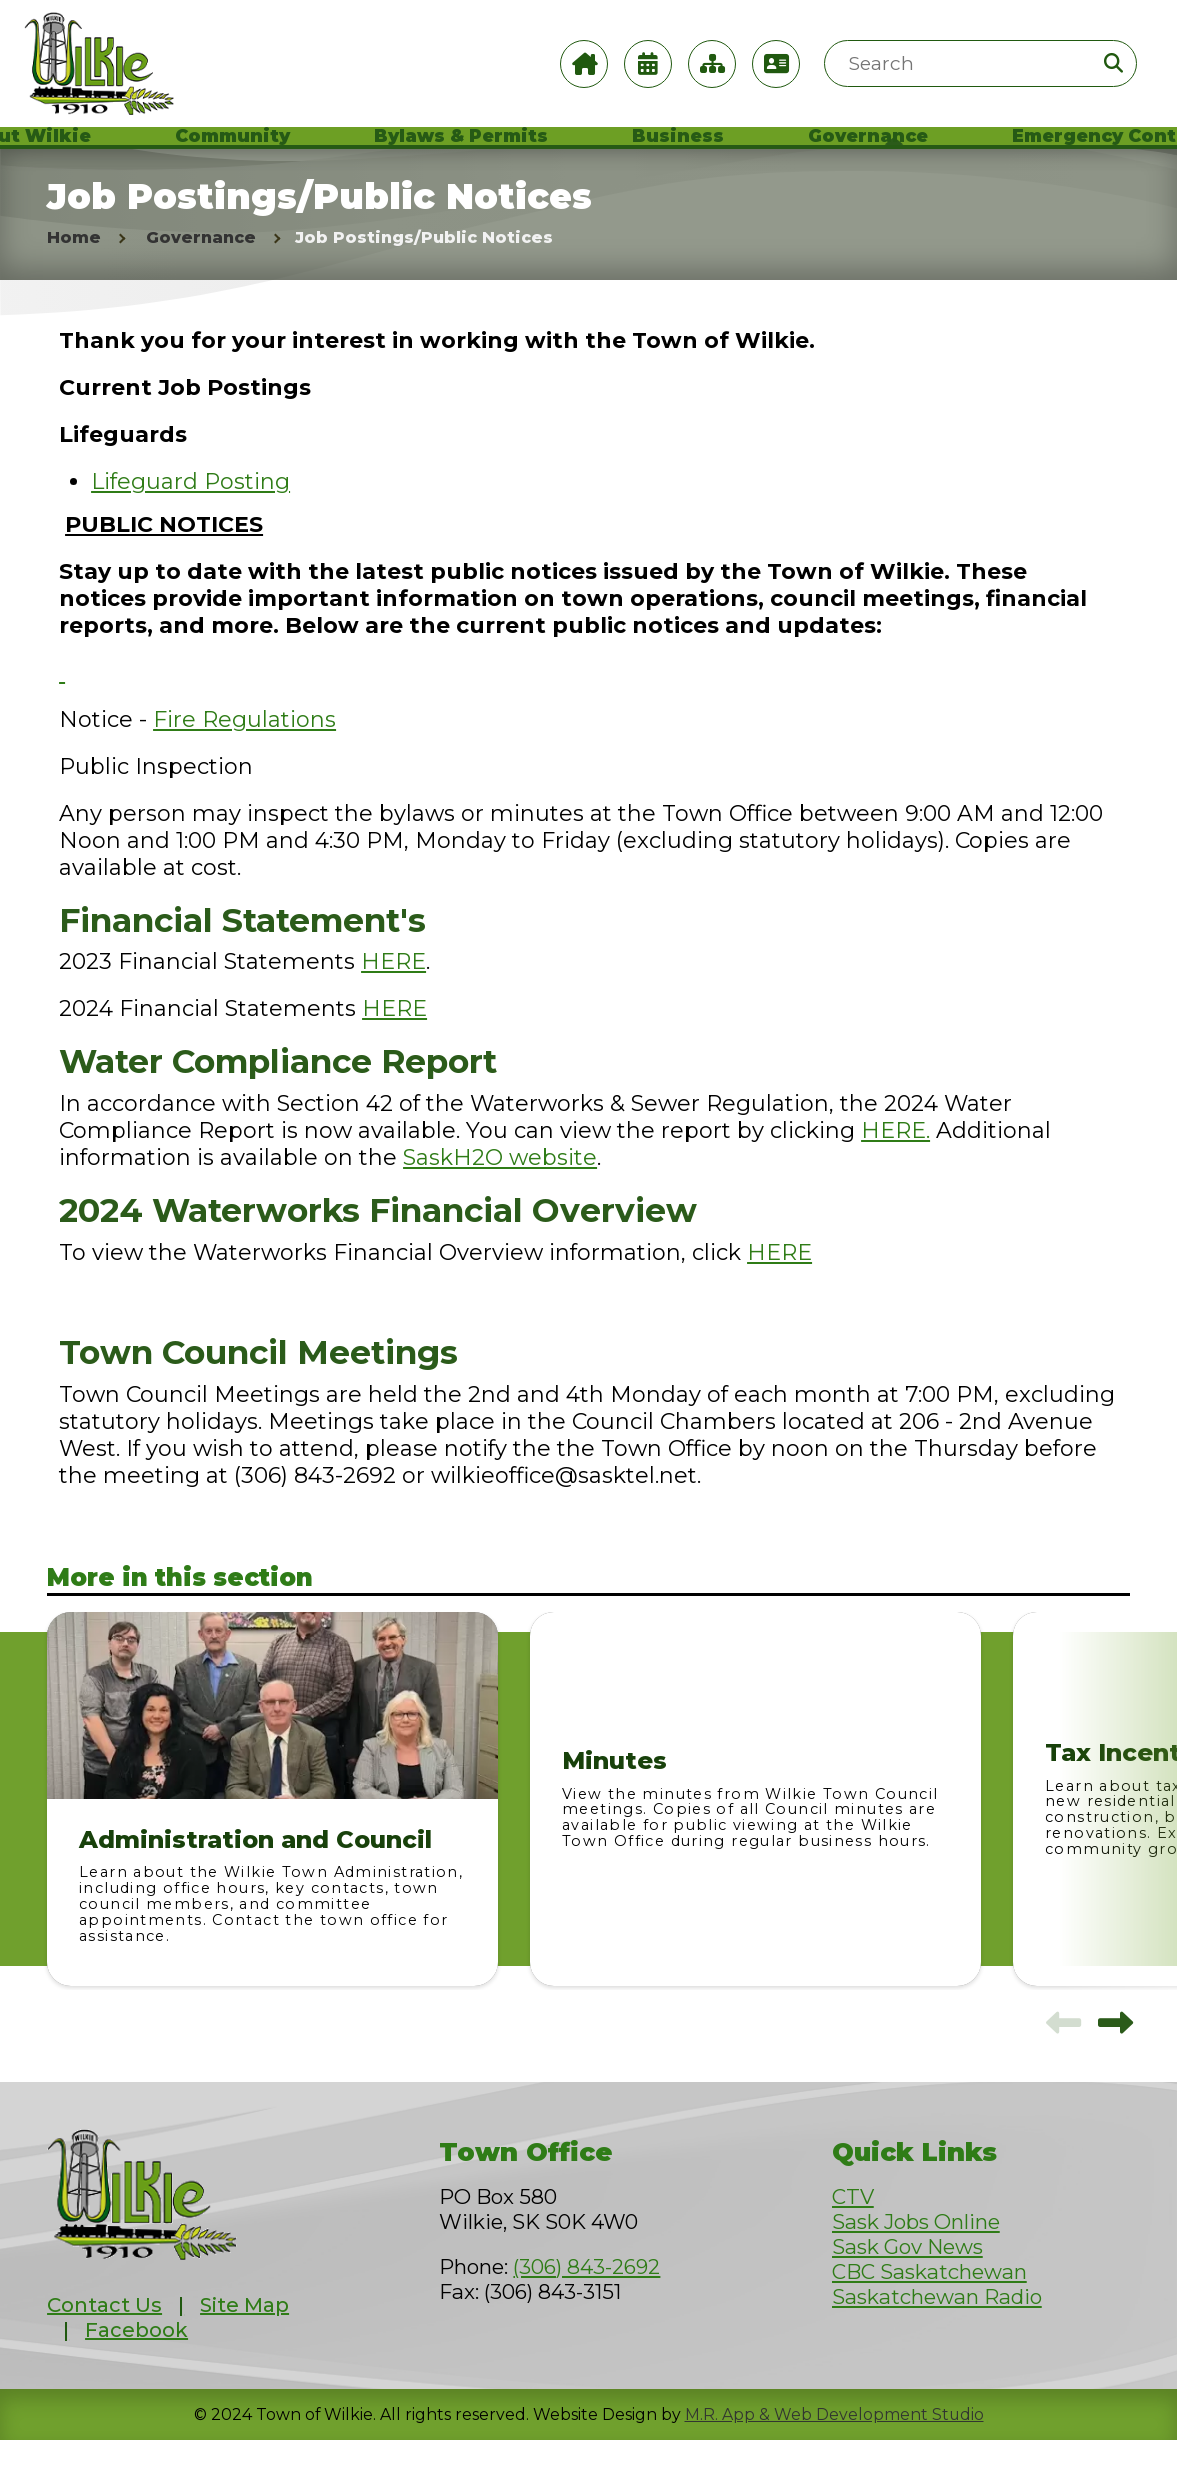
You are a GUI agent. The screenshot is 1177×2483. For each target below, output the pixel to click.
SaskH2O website (500, 1200)
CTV (853, 2238)
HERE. (895, 1173)
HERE (393, 1004)
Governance (201, 280)
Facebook (136, 2372)
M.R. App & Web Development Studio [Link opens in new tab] (834, 2457)
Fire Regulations (244, 762)
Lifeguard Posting (190, 524)
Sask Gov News (907, 2288)
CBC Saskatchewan (929, 2313)
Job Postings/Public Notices (424, 280)
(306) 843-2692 (586, 2308)
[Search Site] (980, 63)
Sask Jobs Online (916, 2263)
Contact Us (104, 2347)
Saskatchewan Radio (937, 2338)
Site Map (244, 2347)
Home (74, 280)
